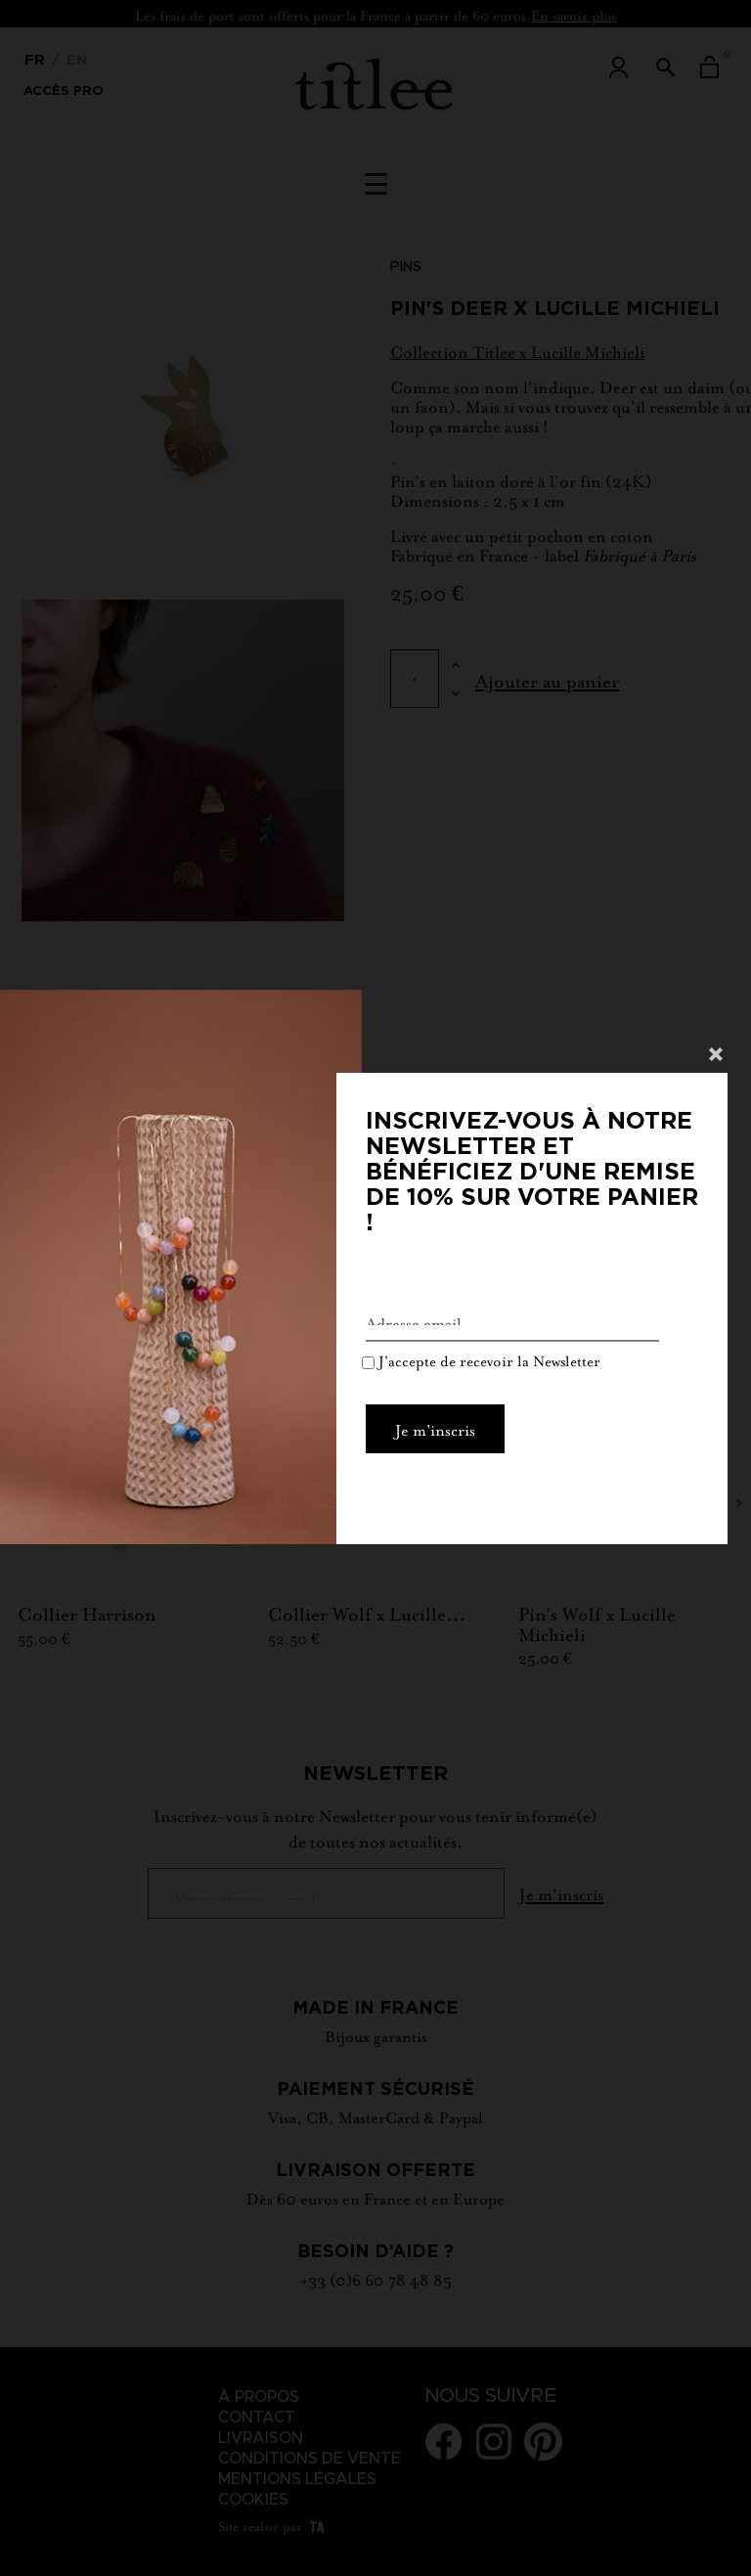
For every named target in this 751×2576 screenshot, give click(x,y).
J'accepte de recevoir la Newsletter (481, 1362)
